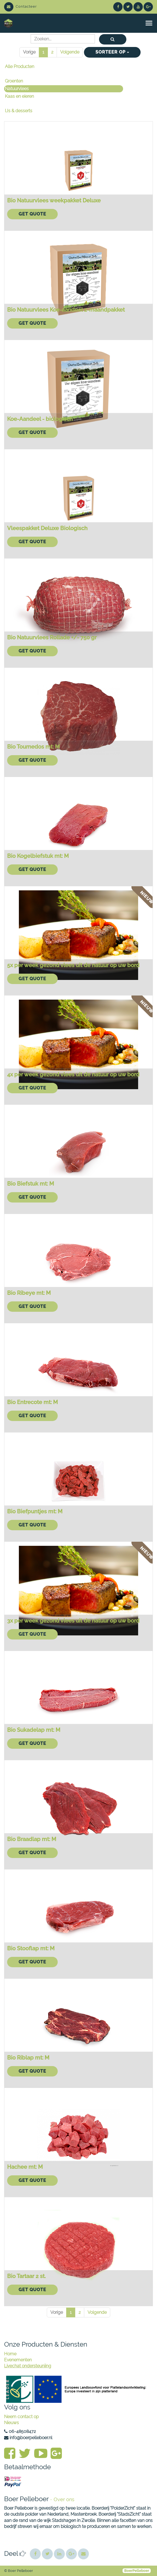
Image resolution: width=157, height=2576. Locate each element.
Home (10, 2353)
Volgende (69, 52)
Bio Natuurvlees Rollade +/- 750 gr (52, 637)
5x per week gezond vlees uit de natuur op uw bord (73, 965)
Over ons (64, 2499)
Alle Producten (19, 66)
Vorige (29, 52)
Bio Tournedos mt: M (33, 746)
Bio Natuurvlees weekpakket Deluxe (54, 200)
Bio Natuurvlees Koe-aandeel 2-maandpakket (66, 309)
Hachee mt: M (25, 2167)
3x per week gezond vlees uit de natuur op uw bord (73, 1620)
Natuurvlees (17, 88)
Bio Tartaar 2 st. (26, 2276)
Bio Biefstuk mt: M (30, 1183)
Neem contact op (21, 2416)
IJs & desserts (18, 110)
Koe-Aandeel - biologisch (40, 419)
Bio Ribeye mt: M (29, 1293)
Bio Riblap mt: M (28, 2057)
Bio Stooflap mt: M (30, 1948)
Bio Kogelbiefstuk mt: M (38, 856)
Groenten (14, 81)
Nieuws (11, 2422)
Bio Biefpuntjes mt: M (34, 1511)
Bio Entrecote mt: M (32, 1402)
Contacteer (20, 6)
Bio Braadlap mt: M (31, 1839)
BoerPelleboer (136, 2571)
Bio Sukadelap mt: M (33, 1730)
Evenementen (18, 2359)
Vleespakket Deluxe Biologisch (47, 528)
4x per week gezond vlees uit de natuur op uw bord (73, 1074)
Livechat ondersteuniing (27, 2365)
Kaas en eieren (19, 96)
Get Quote (32, 214)
